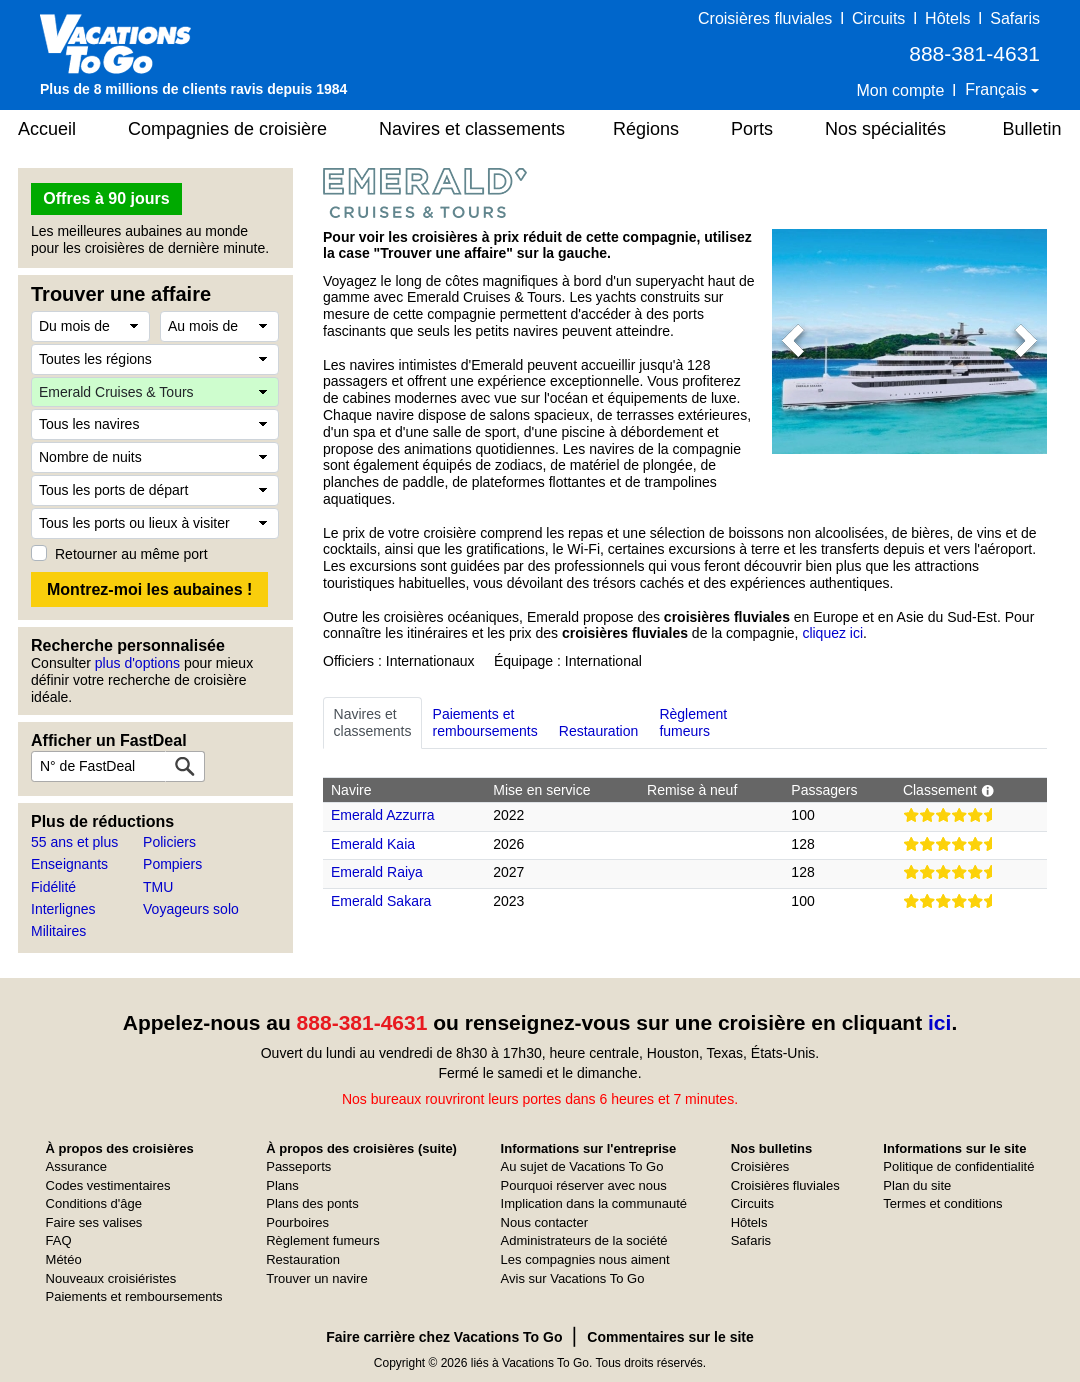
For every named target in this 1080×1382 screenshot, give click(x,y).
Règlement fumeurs (322, 1240)
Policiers (169, 842)
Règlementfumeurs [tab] (693, 722)
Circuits (878, 18)
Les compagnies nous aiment (585, 1259)
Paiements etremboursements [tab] (485, 722)
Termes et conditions (942, 1203)
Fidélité (53, 887)
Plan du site (917, 1185)
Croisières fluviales (765, 18)
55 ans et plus (74, 842)
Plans (282, 1185)
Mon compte (900, 90)
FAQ (59, 1240)
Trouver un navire (316, 1278)
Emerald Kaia (373, 844)
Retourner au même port (131, 554)
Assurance (76, 1166)
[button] (792, 341)
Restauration (303, 1259)
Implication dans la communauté (594, 1203)
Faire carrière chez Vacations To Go (444, 1337)
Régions (646, 129)
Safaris (1015, 18)
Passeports (298, 1166)
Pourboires (297, 1222)
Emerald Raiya (377, 872)
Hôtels (947, 18)
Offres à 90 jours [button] (106, 198)
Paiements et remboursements (134, 1296)
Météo (64, 1259)
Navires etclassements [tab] (373, 722)
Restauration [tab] (598, 722)
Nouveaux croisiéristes (111, 1278)
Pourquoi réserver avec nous (584, 1185)
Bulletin (1031, 129)
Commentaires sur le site (670, 1337)
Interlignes (63, 909)
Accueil (47, 129)
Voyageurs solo (191, 909)
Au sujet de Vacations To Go (582, 1166)
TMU (158, 887)
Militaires (58, 931)
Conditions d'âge (94, 1203)
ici (939, 1022)
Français (998, 89)
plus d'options (137, 663)
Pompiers (172, 864)
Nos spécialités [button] (885, 129)
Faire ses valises (94, 1222)
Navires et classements (472, 129)
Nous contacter (544, 1222)
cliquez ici (832, 633)
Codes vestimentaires (108, 1185)
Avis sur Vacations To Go (573, 1278)
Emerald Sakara (381, 901)
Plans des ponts (312, 1203)
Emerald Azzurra (382, 815)
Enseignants (69, 864)
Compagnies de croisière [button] (227, 129)
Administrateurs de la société (584, 1240)
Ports (752, 129)
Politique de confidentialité (958, 1166)
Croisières (760, 1166)
